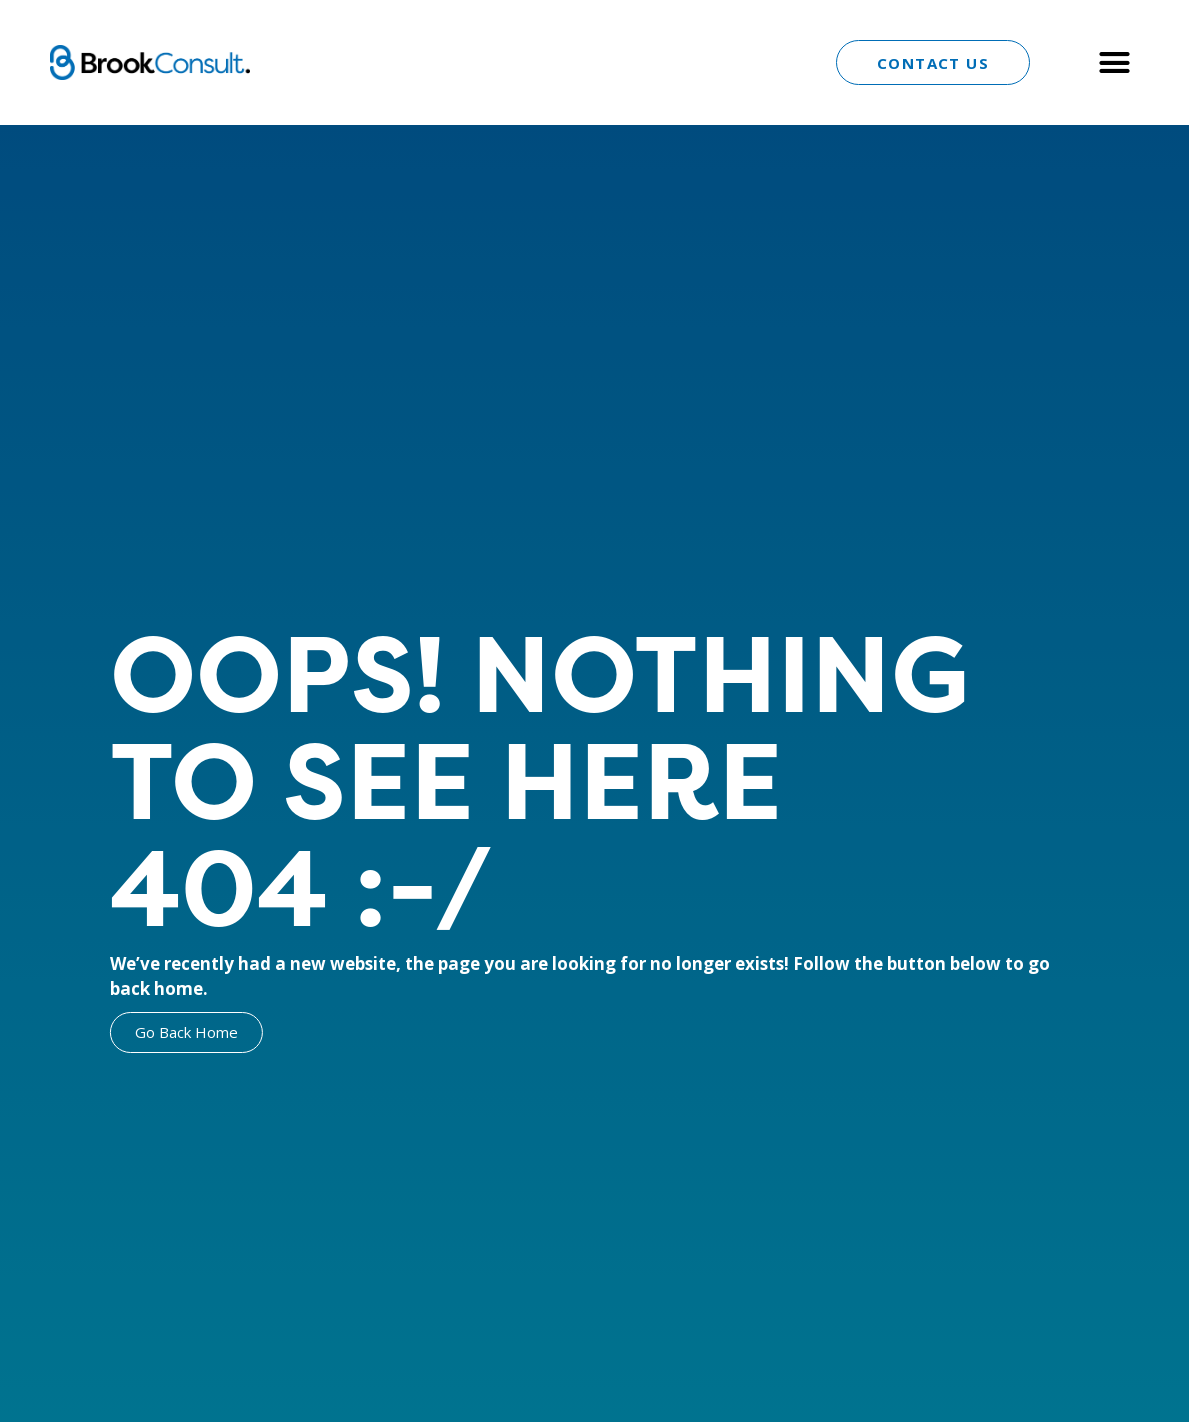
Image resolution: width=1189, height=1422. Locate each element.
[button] (1114, 63)
